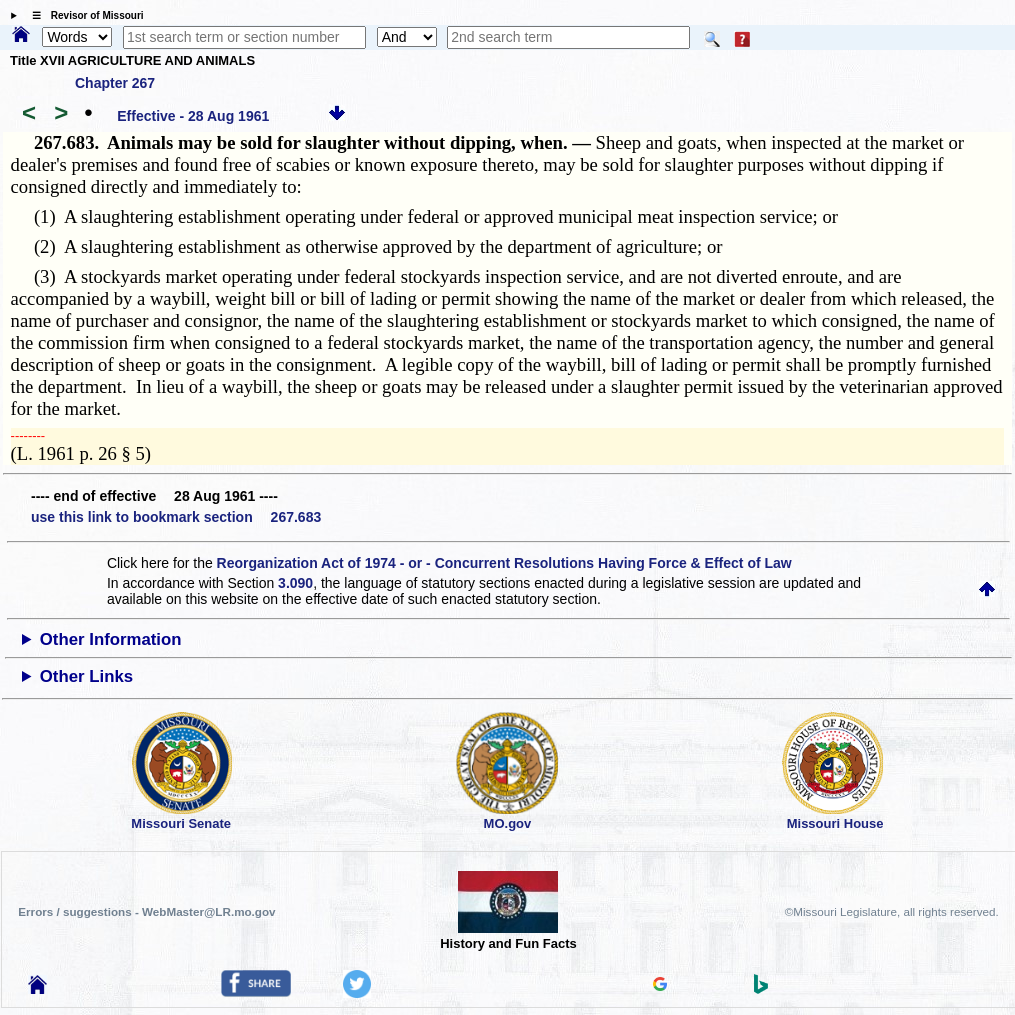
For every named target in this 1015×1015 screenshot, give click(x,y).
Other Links (86, 676)
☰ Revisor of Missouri (83, 15)
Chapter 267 (115, 83)
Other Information (111, 639)
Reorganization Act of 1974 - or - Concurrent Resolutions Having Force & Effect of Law (504, 563)
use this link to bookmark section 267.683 (176, 517)
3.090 (295, 583)
